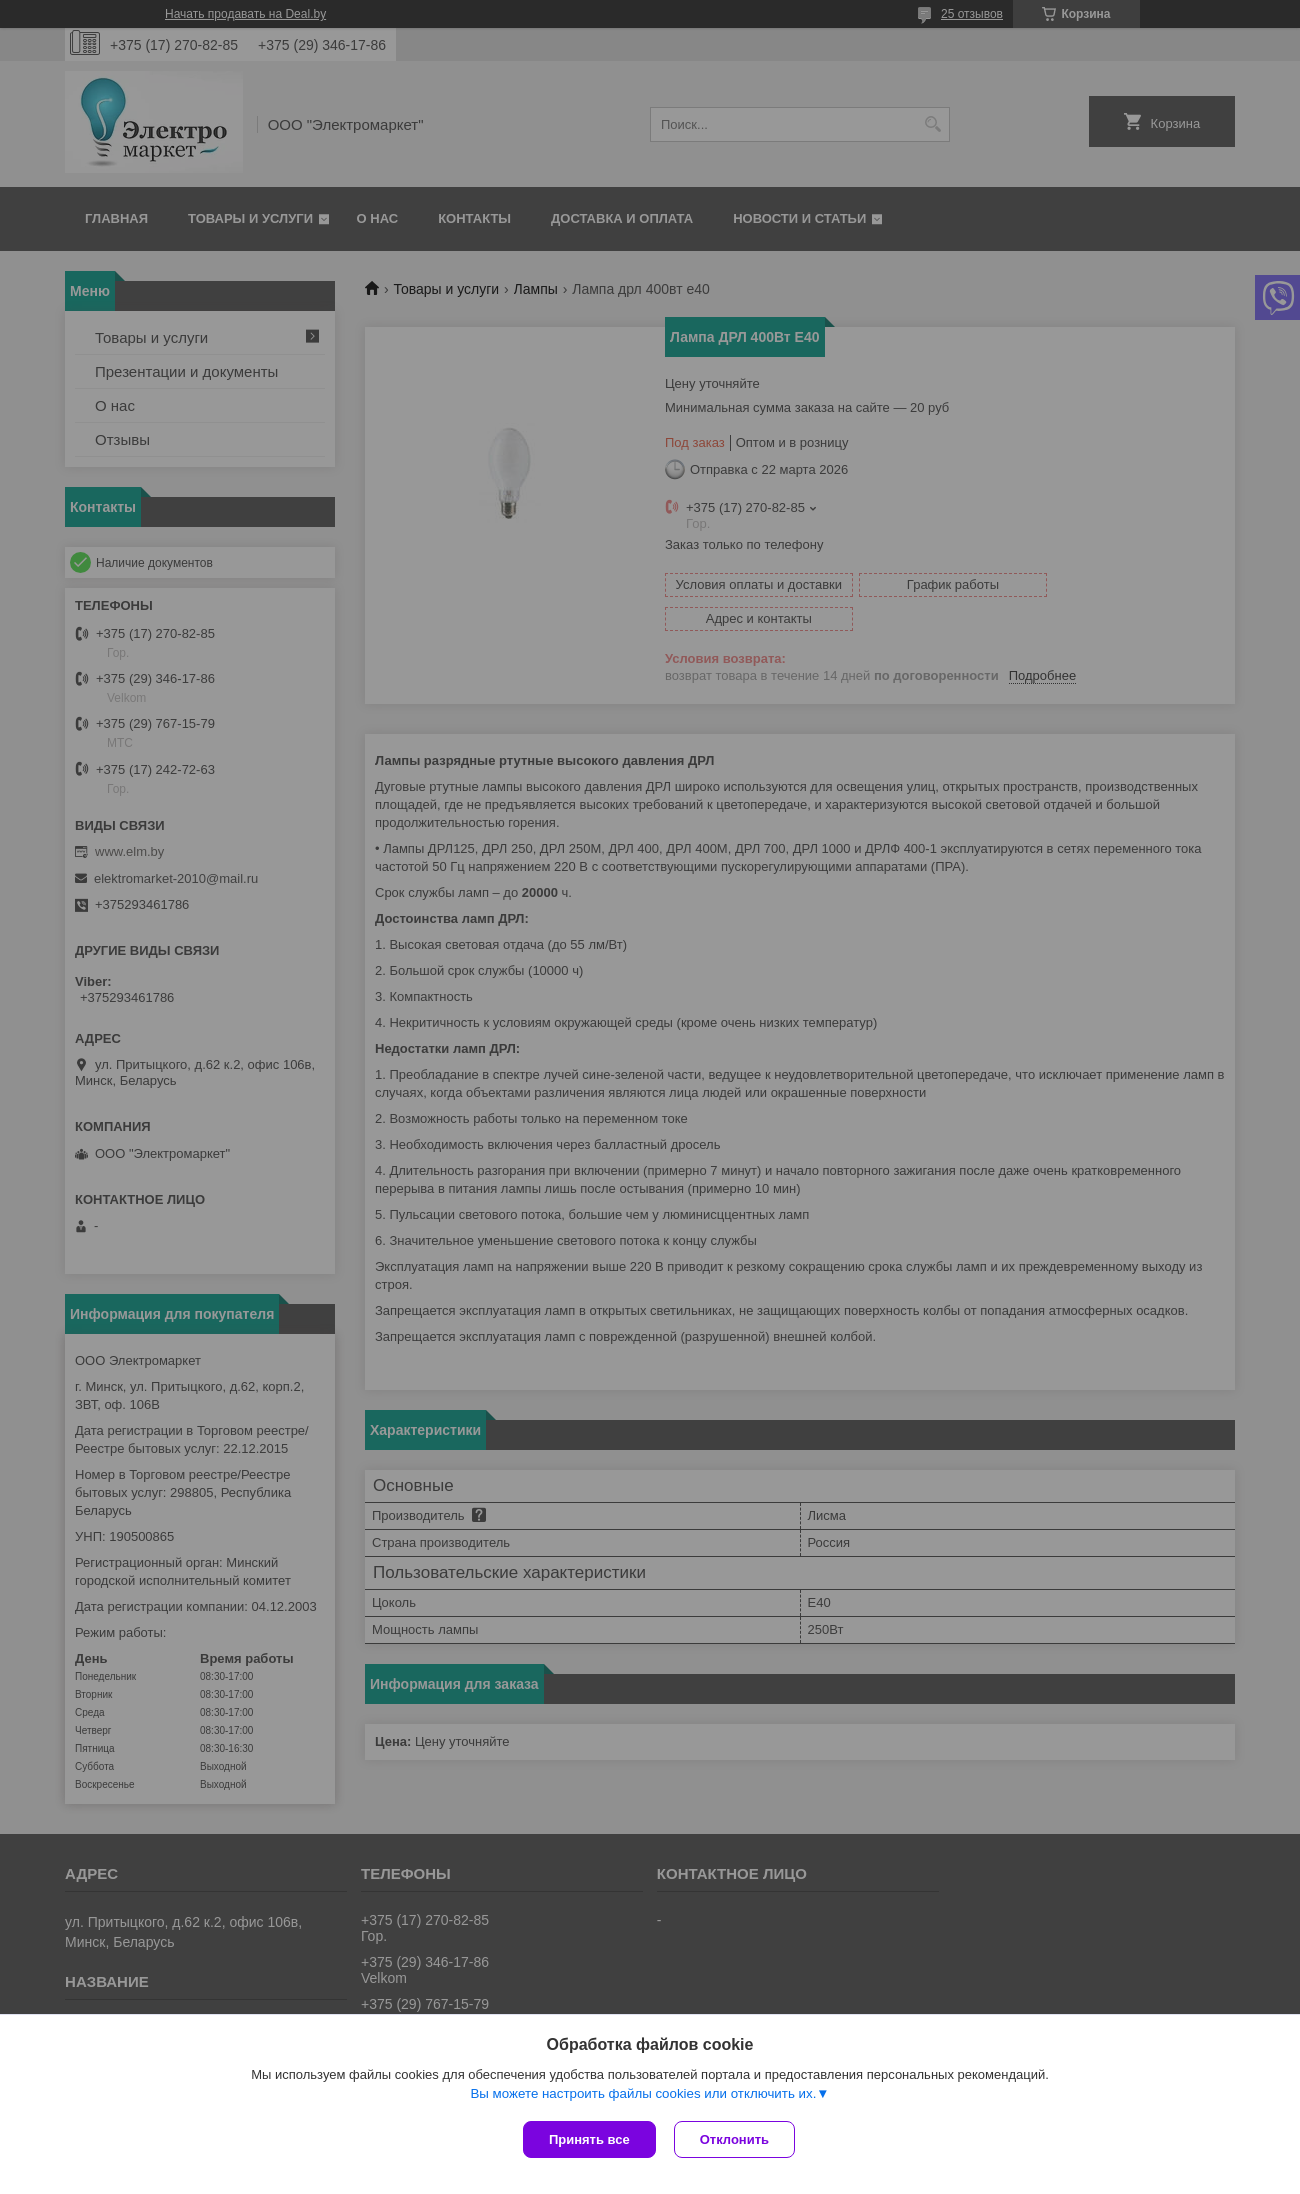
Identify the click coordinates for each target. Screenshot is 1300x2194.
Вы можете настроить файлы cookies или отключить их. (643, 2095)
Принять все (589, 2139)
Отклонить (736, 2139)
